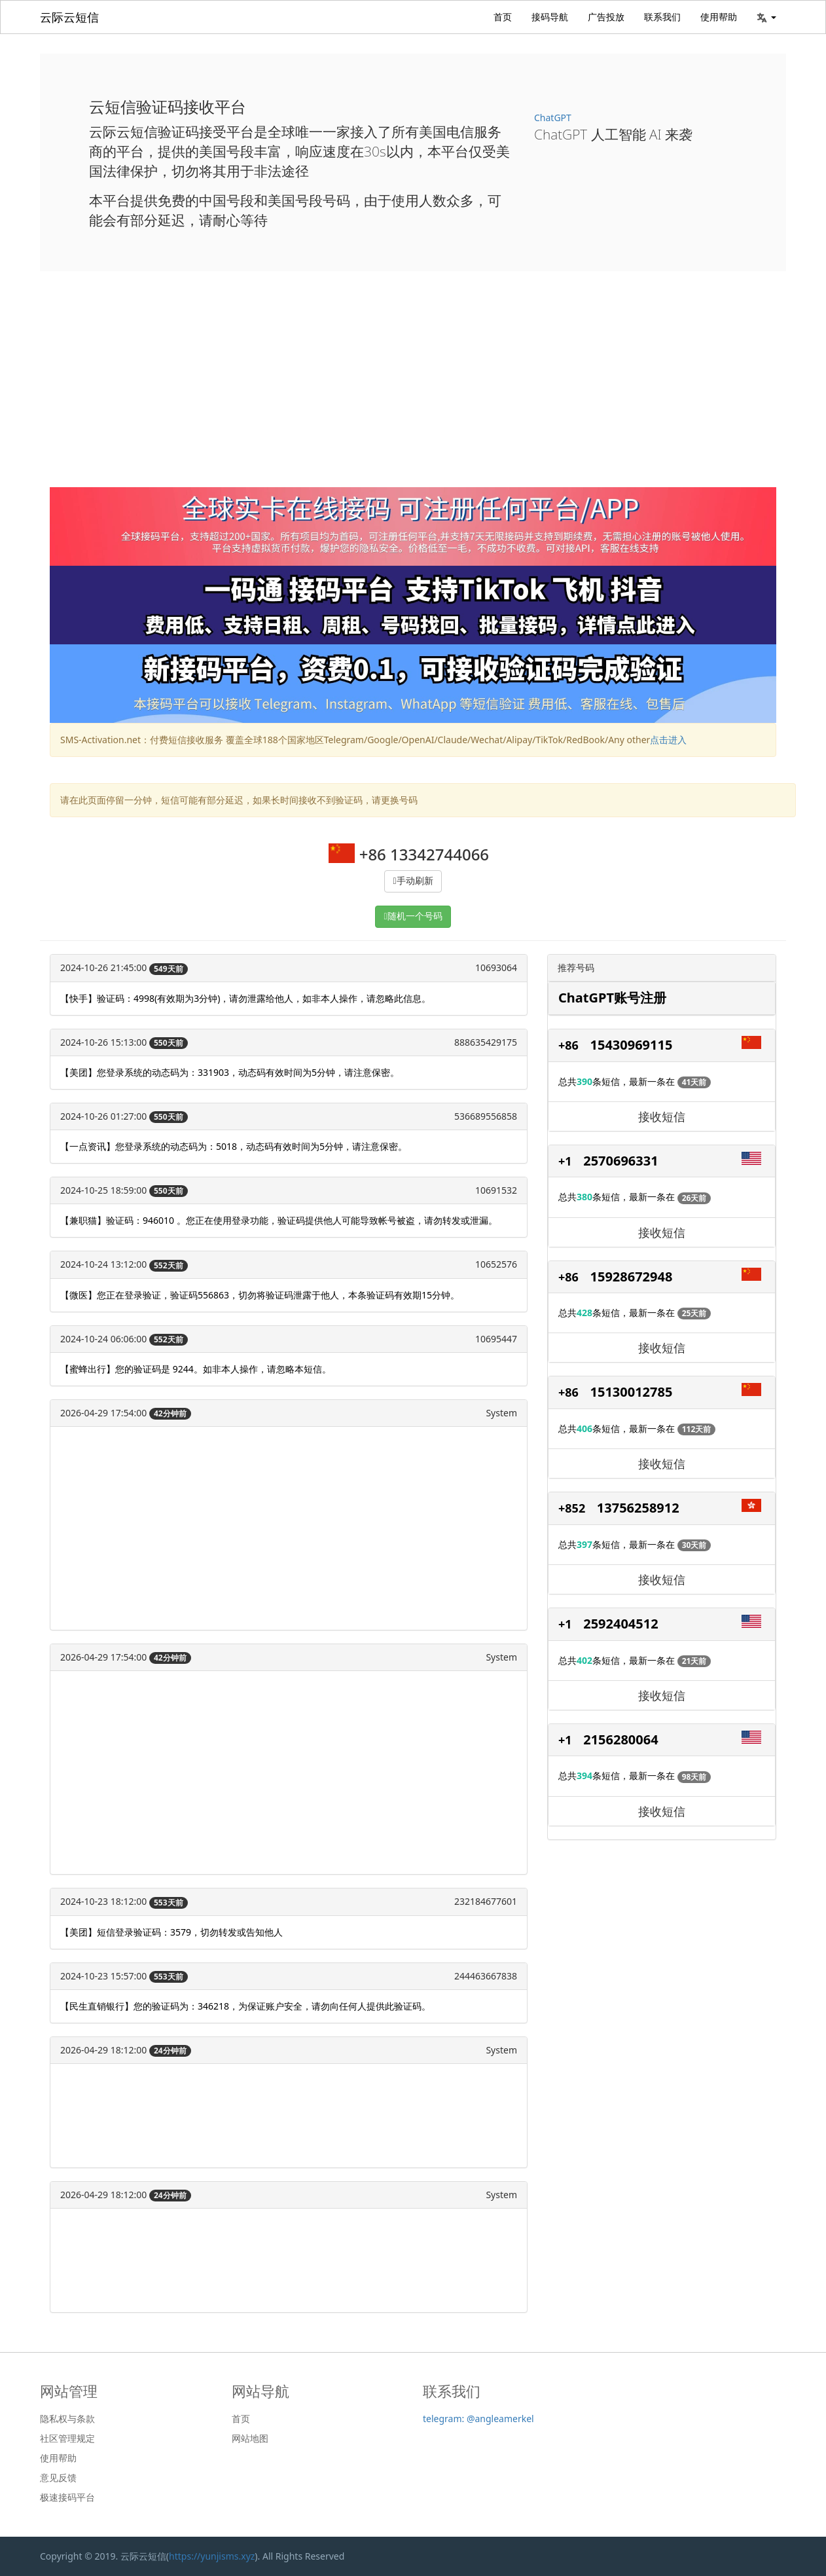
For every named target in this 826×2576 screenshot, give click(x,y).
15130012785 (631, 1392)
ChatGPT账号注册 (612, 997)
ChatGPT (552, 117)
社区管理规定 (67, 2438)
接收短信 (661, 1116)
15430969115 (631, 1045)
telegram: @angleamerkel (478, 2418)
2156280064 (620, 1739)
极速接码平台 (67, 2497)
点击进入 (668, 739)
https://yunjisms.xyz (212, 2556)
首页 (503, 16)
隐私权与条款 (67, 2418)
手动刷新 (415, 881)
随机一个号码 (414, 916)
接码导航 (549, 16)
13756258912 (638, 1508)
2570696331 (620, 1160)
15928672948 (631, 1276)
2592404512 (620, 1623)
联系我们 (662, 16)
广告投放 (606, 16)
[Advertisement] (413, 389)
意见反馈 (58, 2477)
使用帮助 (718, 16)
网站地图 (250, 2438)
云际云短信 (69, 17)
